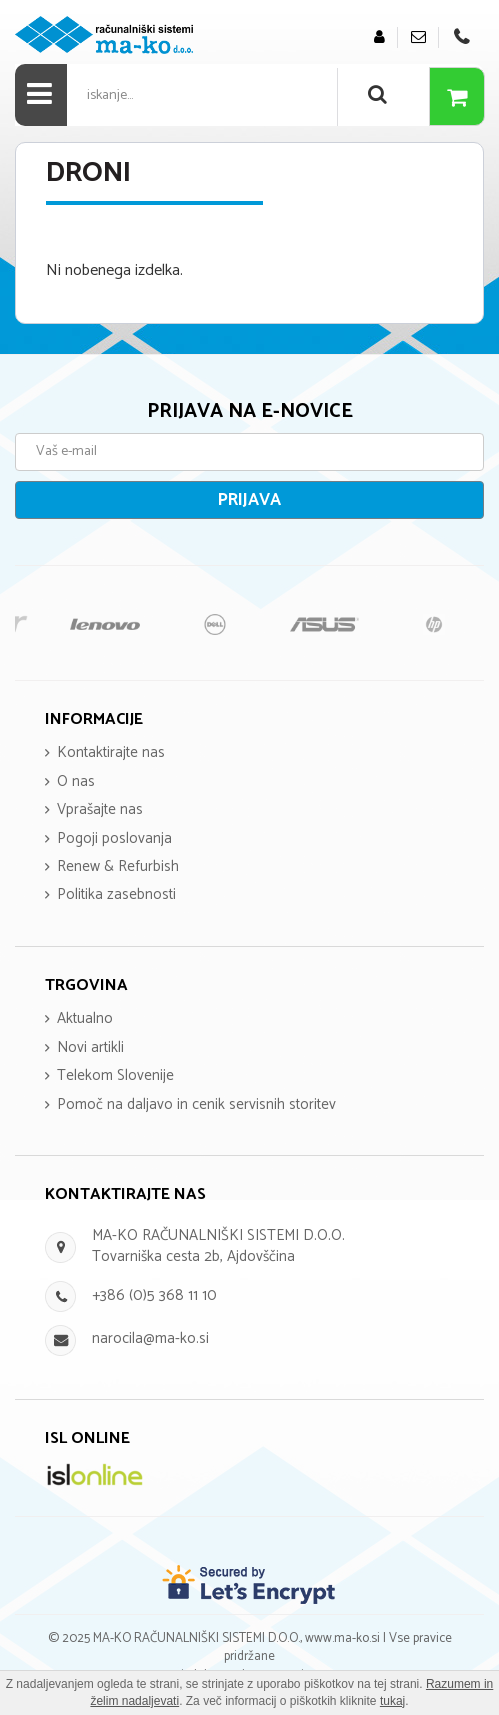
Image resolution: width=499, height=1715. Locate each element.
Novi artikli (90, 1047)
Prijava (249, 500)
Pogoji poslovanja (114, 838)
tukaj (392, 1701)
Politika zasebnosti (116, 894)
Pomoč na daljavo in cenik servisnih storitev (196, 1104)
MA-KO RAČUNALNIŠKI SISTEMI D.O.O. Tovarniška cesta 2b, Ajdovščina (218, 1246)
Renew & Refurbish (118, 866)
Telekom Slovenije (115, 1075)
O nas (76, 781)
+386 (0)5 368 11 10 (154, 1295)
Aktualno (85, 1018)
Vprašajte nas (100, 809)
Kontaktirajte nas (111, 752)
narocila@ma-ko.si (150, 1338)
